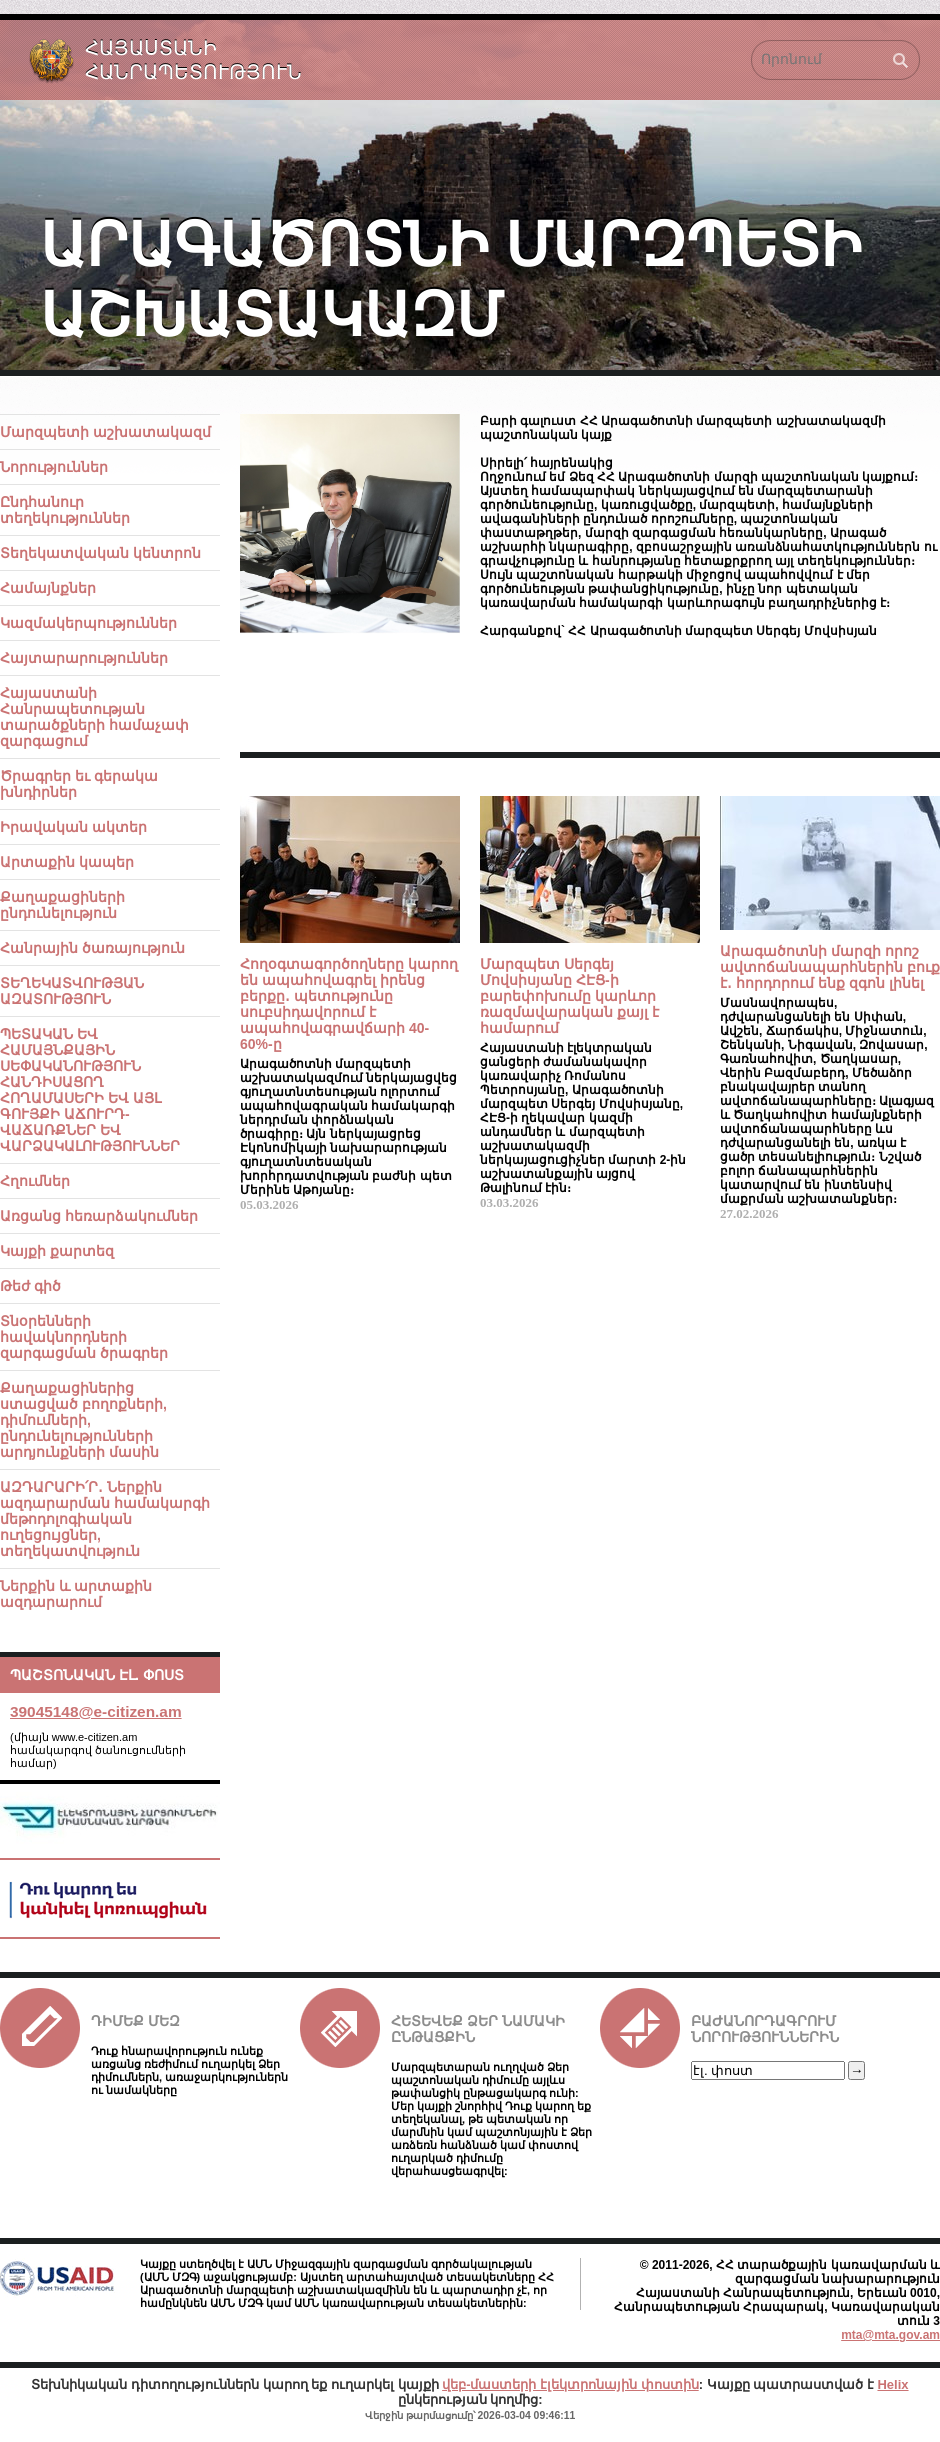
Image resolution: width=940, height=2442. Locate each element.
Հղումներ (35, 1181)
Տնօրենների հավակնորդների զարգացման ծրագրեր (84, 1337)
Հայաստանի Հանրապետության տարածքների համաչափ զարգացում (94, 717)
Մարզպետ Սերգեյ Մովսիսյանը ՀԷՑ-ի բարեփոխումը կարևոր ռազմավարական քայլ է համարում (569, 996)
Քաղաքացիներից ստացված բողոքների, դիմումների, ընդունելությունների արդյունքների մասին (83, 1420)
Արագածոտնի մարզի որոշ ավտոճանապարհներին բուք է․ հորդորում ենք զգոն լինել (830, 967)
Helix (892, 2384)
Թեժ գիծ (30, 1286)
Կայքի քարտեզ (57, 1251)
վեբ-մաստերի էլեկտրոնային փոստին (570, 2384)
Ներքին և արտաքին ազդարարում (76, 1594)
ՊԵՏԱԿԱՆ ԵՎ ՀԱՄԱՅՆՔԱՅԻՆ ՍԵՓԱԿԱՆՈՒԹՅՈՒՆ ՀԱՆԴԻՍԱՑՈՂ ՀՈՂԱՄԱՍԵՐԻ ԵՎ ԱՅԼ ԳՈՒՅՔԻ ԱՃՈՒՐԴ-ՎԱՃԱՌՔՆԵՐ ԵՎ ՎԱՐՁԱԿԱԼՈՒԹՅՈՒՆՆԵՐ (90, 1090)
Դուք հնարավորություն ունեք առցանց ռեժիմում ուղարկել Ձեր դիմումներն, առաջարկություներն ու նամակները (189, 2070)
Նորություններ (54, 467)
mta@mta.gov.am (890, 2335)
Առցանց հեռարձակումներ (99, 1216)
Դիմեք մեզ (135, 2021)
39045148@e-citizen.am (96, 1711)
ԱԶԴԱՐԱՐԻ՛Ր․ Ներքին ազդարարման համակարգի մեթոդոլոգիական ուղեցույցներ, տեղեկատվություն (105, 1519)
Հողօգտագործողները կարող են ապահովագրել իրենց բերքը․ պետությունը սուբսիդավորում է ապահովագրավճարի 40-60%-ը (349, 1004)
